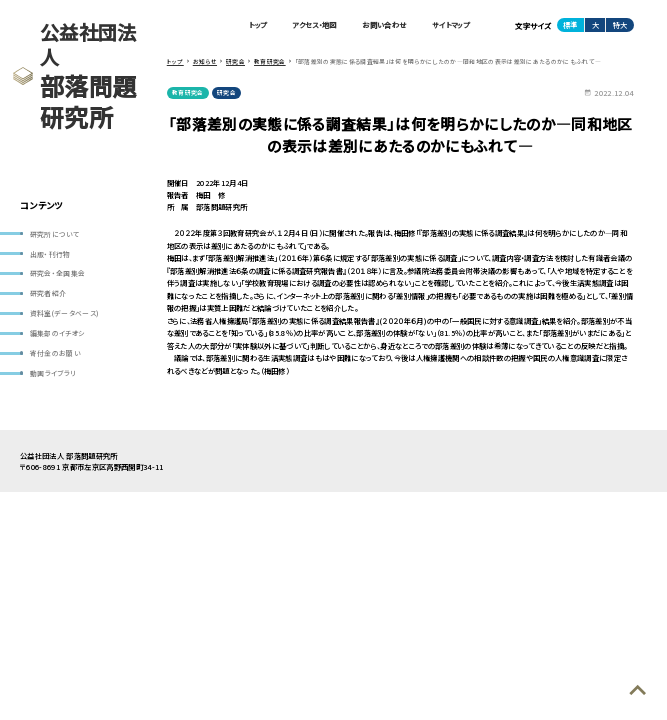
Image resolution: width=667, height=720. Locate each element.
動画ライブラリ (53, 377)
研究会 (227, 93)
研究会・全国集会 (58, 275)
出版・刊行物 (50, 254)
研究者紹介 (48, 295)
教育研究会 (188, 93)
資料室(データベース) (65, 316)
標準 (570, 25)
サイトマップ (450, 25)
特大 (620, 25)
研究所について (54, 234)
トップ (254, 25)
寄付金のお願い (55, 356)
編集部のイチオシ (57, 336)
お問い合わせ (383, 25)
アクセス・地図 (312, 25)
